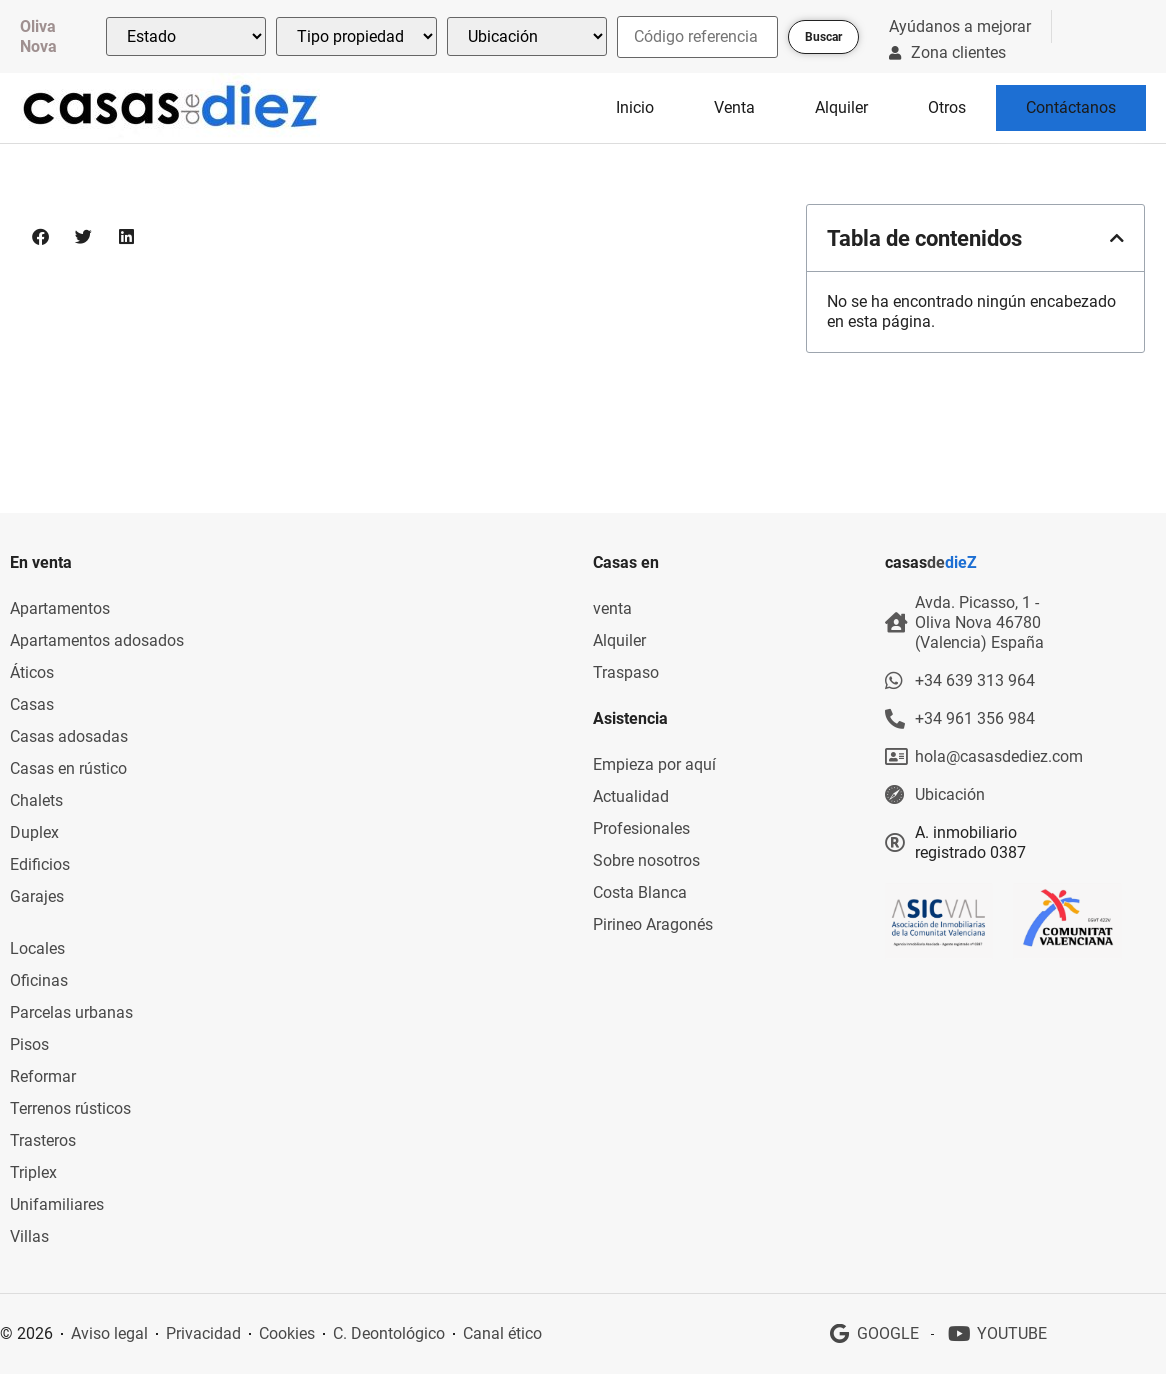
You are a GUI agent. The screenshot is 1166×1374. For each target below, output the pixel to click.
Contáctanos (1071, 107)
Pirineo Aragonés (653, 924)
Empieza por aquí (654, 764)
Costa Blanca (640, 892)
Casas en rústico (68, 768)
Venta (734, 107)
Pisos (29, 1044)
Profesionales (641, 828)
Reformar (43, 1076)
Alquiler (841, 107)
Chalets (36, 800)
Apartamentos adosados (97, 640)
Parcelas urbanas (71, 1012)
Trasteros (43, 1140)
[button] (41, 236)
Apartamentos (60, 608)
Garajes (37, 896)
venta (612, 608)
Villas (29, 1236)
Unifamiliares (57, 1204)
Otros (947, 107)
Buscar (823, 37)
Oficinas (39, 980)
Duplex (34, 832)
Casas (32, 704)
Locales (37, 948)
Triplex (33, 1172)
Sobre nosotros (646, 860)
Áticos (32, 672)
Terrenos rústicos (70, 1108)
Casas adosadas (69, 736)
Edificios (40, 864)
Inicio (635, 107)
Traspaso (626, 672)
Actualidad (631, 796)
